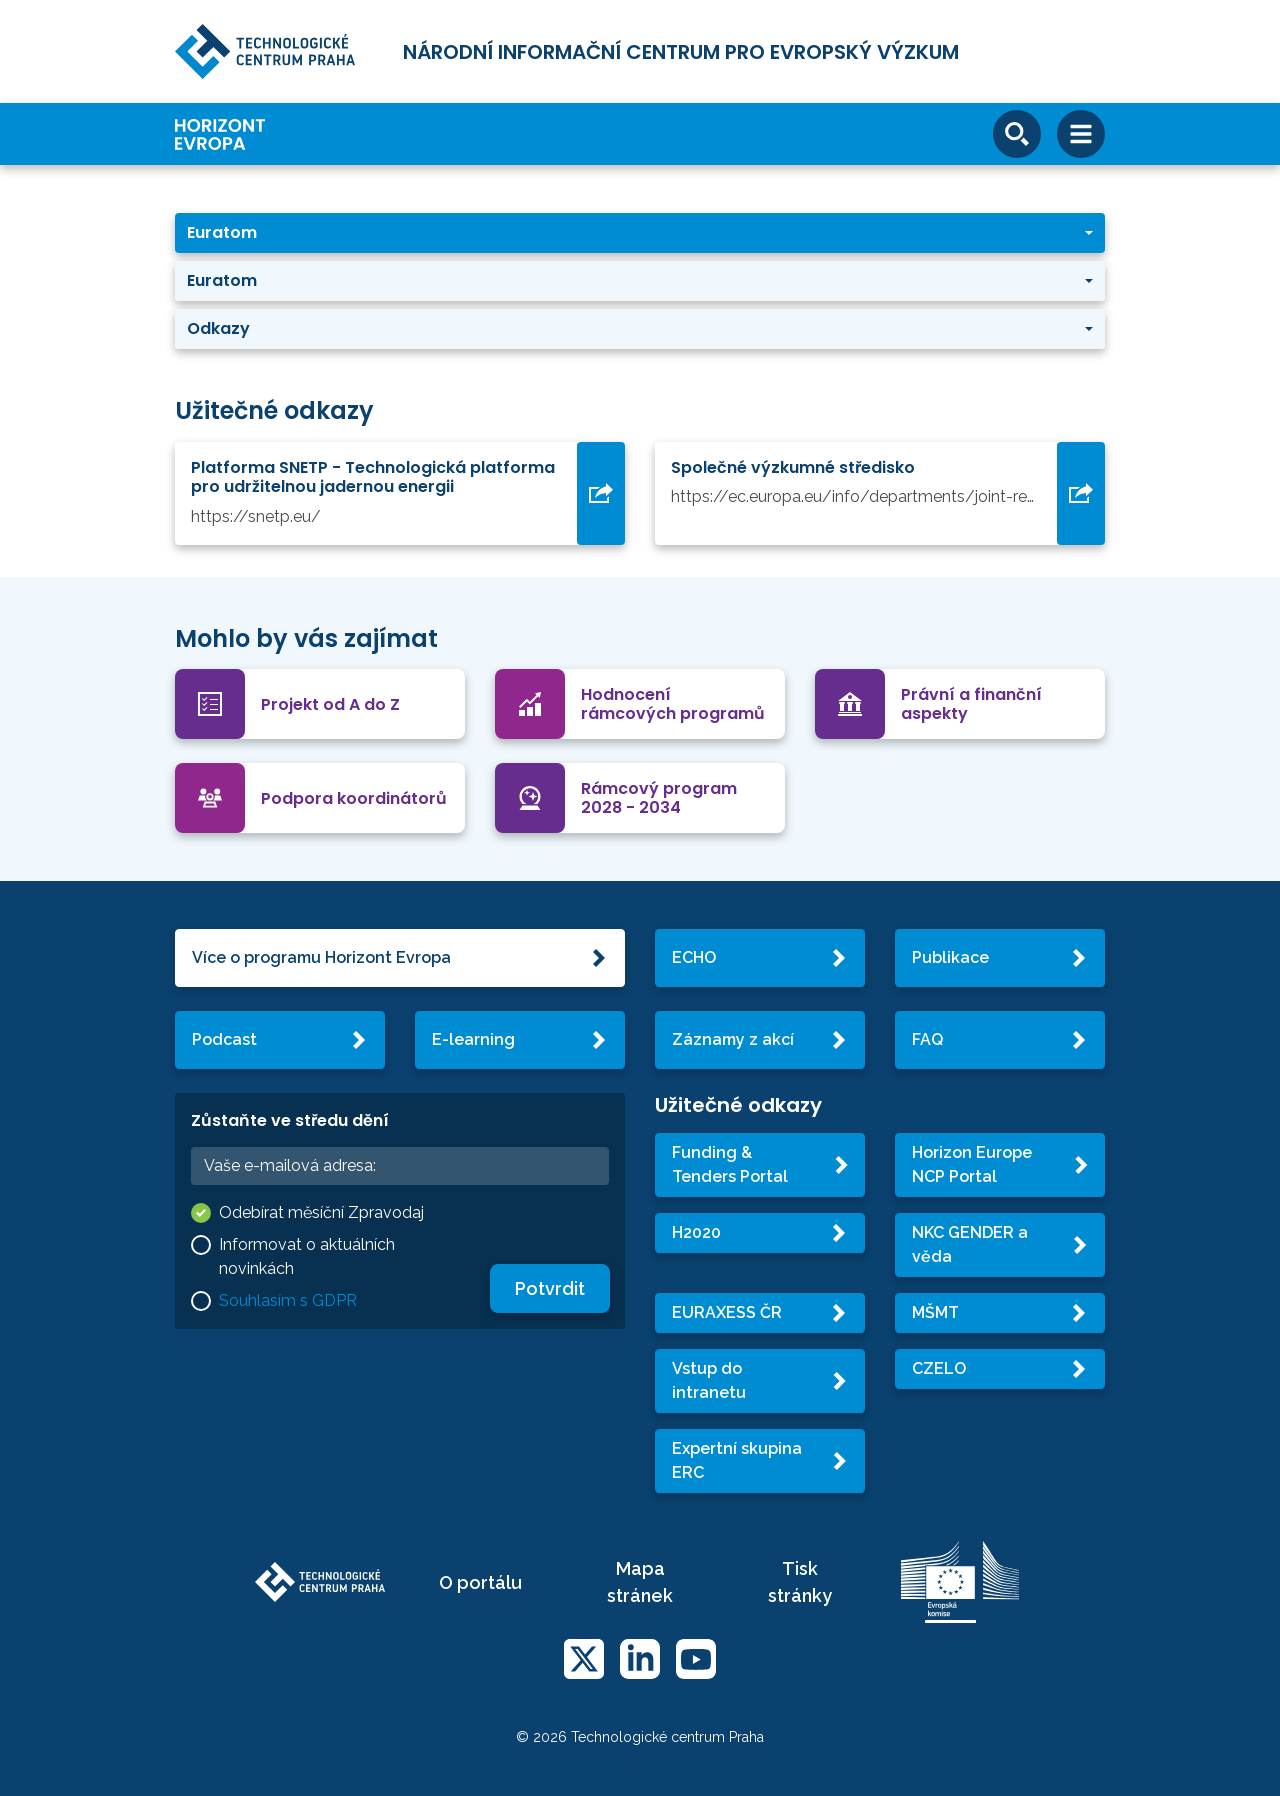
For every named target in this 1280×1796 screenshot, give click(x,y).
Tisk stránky (800, 1582)
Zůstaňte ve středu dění (290, 1120)
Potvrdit (550, 1288)
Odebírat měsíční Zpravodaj (321, 1212)
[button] (640, 233)
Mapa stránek (640, 1582)
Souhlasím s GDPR (288, 1300)
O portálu (480, 1582)
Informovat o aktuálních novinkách (307, 1256)
